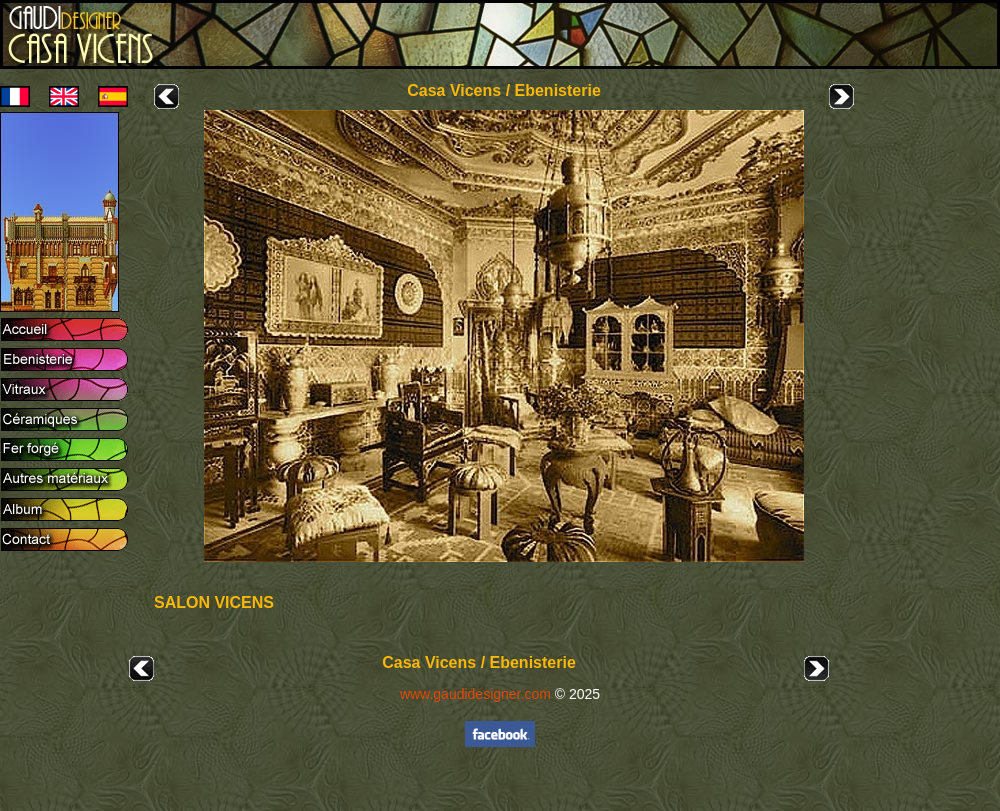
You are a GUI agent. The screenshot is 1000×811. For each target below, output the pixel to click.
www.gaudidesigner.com (475, 694)
